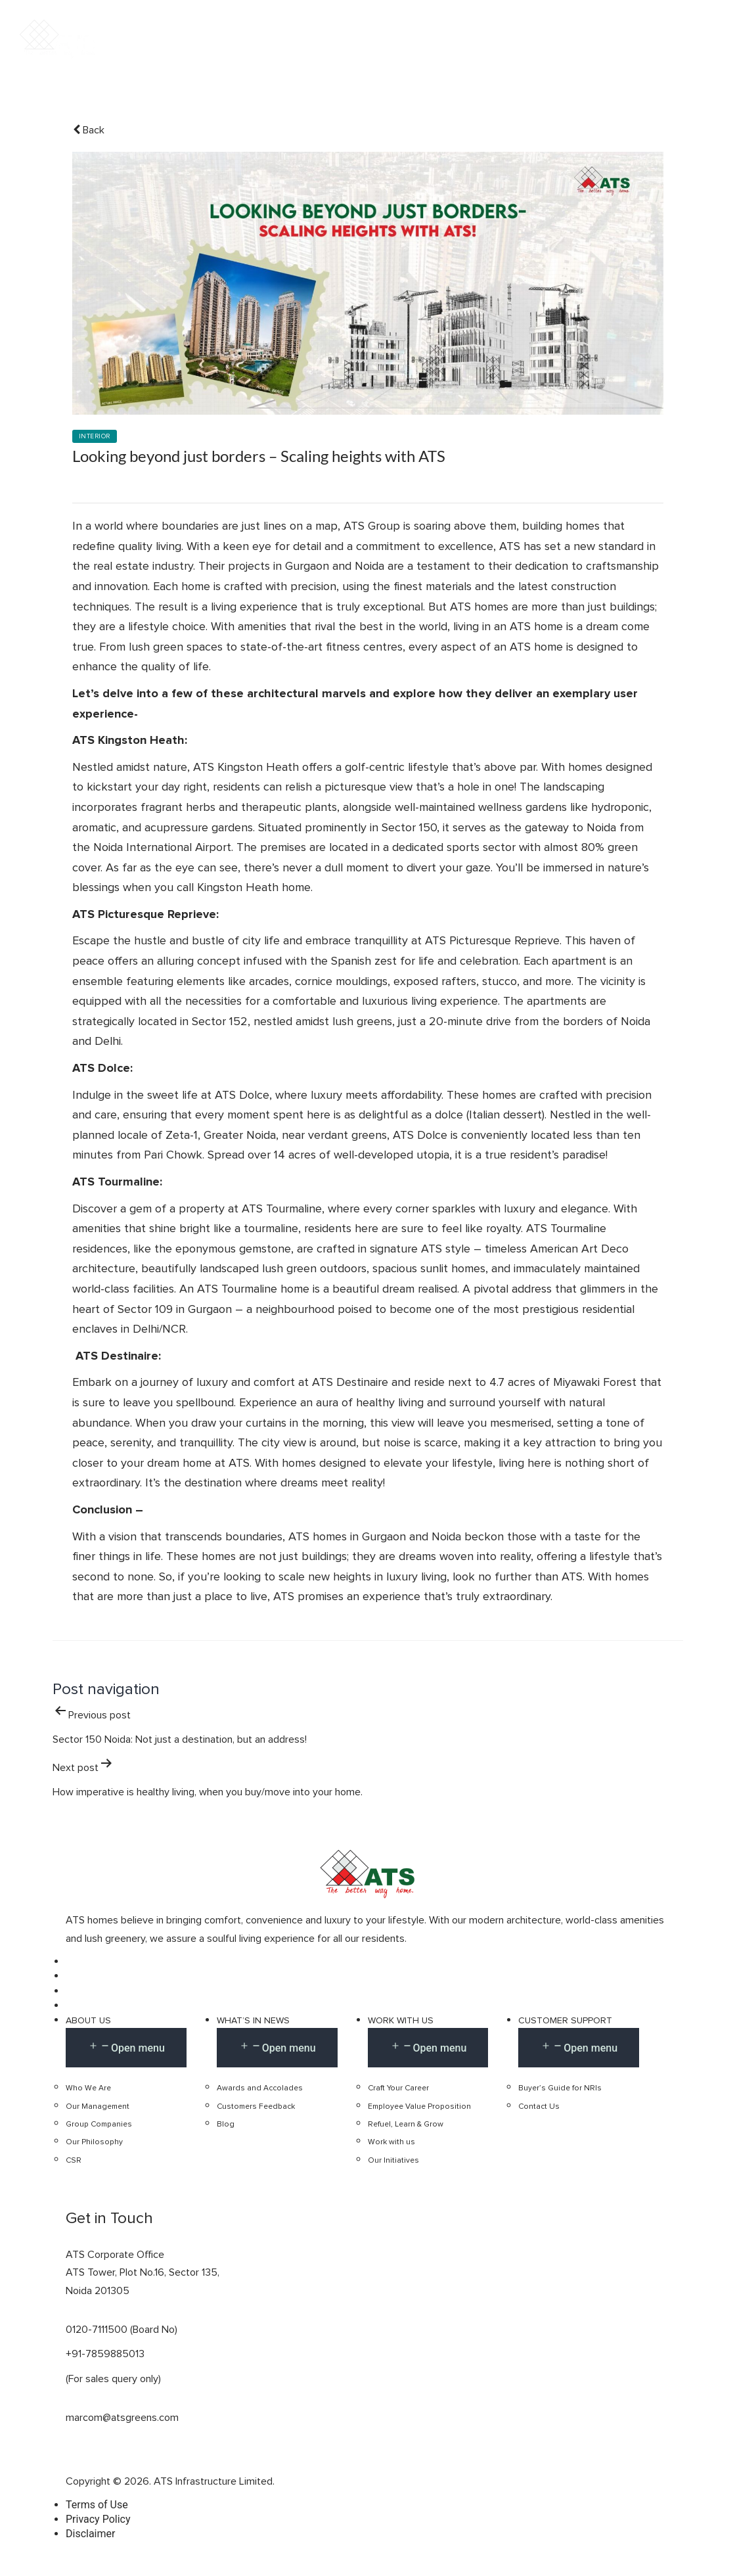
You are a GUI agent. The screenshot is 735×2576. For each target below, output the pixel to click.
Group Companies (99, 2124)
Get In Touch (657, 52)
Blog (225, 2124)
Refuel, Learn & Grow (405, 2124)
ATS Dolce (242, 1095)
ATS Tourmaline (282, 1209)
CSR (73, 2161)
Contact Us (539, 2107)
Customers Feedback (256, 2107)
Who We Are (88, 2088)
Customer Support (565, 2021)
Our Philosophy (94, 2143)
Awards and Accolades (260, 2088)
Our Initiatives (393, 2161)
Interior (94, 437)
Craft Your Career (398, 2088)
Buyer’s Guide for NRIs (560, 2088)
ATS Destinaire (350, 1383)
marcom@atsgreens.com (122, 2417)
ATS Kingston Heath (246, 767)
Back (88, 130)
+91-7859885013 (105, 2354)
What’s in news (253, 2021)
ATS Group (372, 526)
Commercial (479, 51)
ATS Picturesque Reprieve (492, 942)
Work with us (401, 2021)
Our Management (97, 2107)
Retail (556, 51)
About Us (88, 2021)
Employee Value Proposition (419, 2107)
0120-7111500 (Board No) (121, 2329)
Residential (387, 51)
